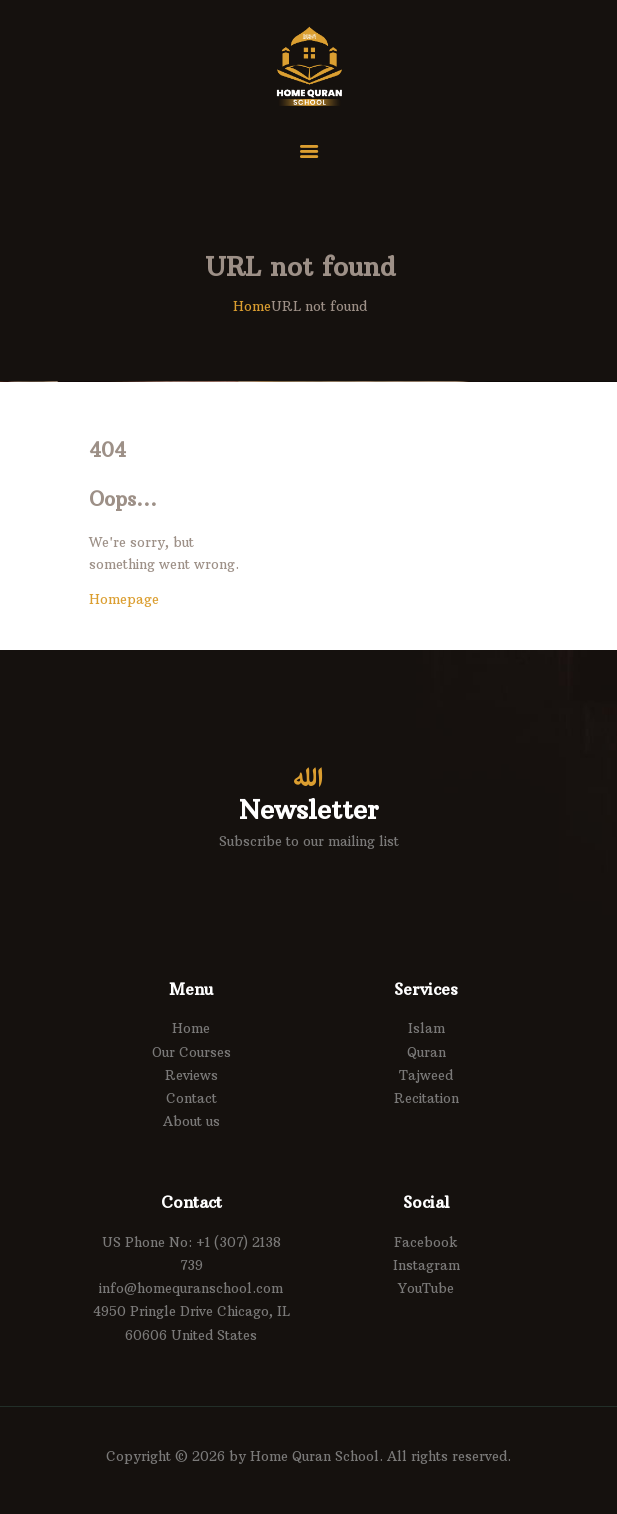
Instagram (426, 1265)
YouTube (426, 1288)
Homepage (124, 599)
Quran (426, 1052)
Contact (191, 1098)
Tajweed (426, 1075)
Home (252, 306)
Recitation (426, 1098)
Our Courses (191, 1052)
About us (191, 1121)
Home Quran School (314, 1456)
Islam (426, 1028)
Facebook (426, 1242)
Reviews (191, 1075)
